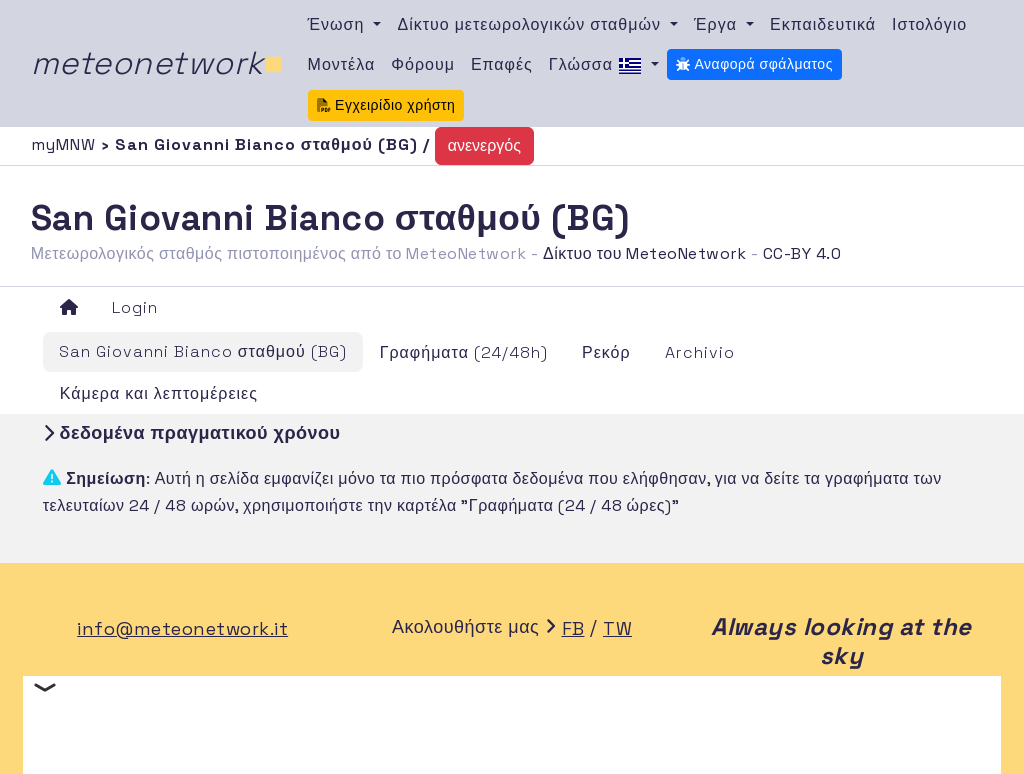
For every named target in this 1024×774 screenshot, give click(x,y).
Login (135, 307)
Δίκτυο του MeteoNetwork (644, 253)
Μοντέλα (342, 64)
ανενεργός (484, 145)
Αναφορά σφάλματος (754, 64)
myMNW (66, 144)
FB (573, 628)
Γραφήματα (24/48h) (464, 352)
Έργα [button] (718, 24)
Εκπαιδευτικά (823, 24)
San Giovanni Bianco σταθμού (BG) (203, 351)
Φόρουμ (423, 64)
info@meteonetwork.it (182, 628)
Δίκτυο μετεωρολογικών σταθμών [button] (531, 24)
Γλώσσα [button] (598, 66)
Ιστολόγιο (929, 24)
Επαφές (502, 64)
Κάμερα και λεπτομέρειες (159, 393)
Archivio (700, 352)
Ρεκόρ (606, 352)
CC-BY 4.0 (802, 253)
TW (617, 628)
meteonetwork (157, 63)
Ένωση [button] (339, 24)
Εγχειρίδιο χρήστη (386, 105)
